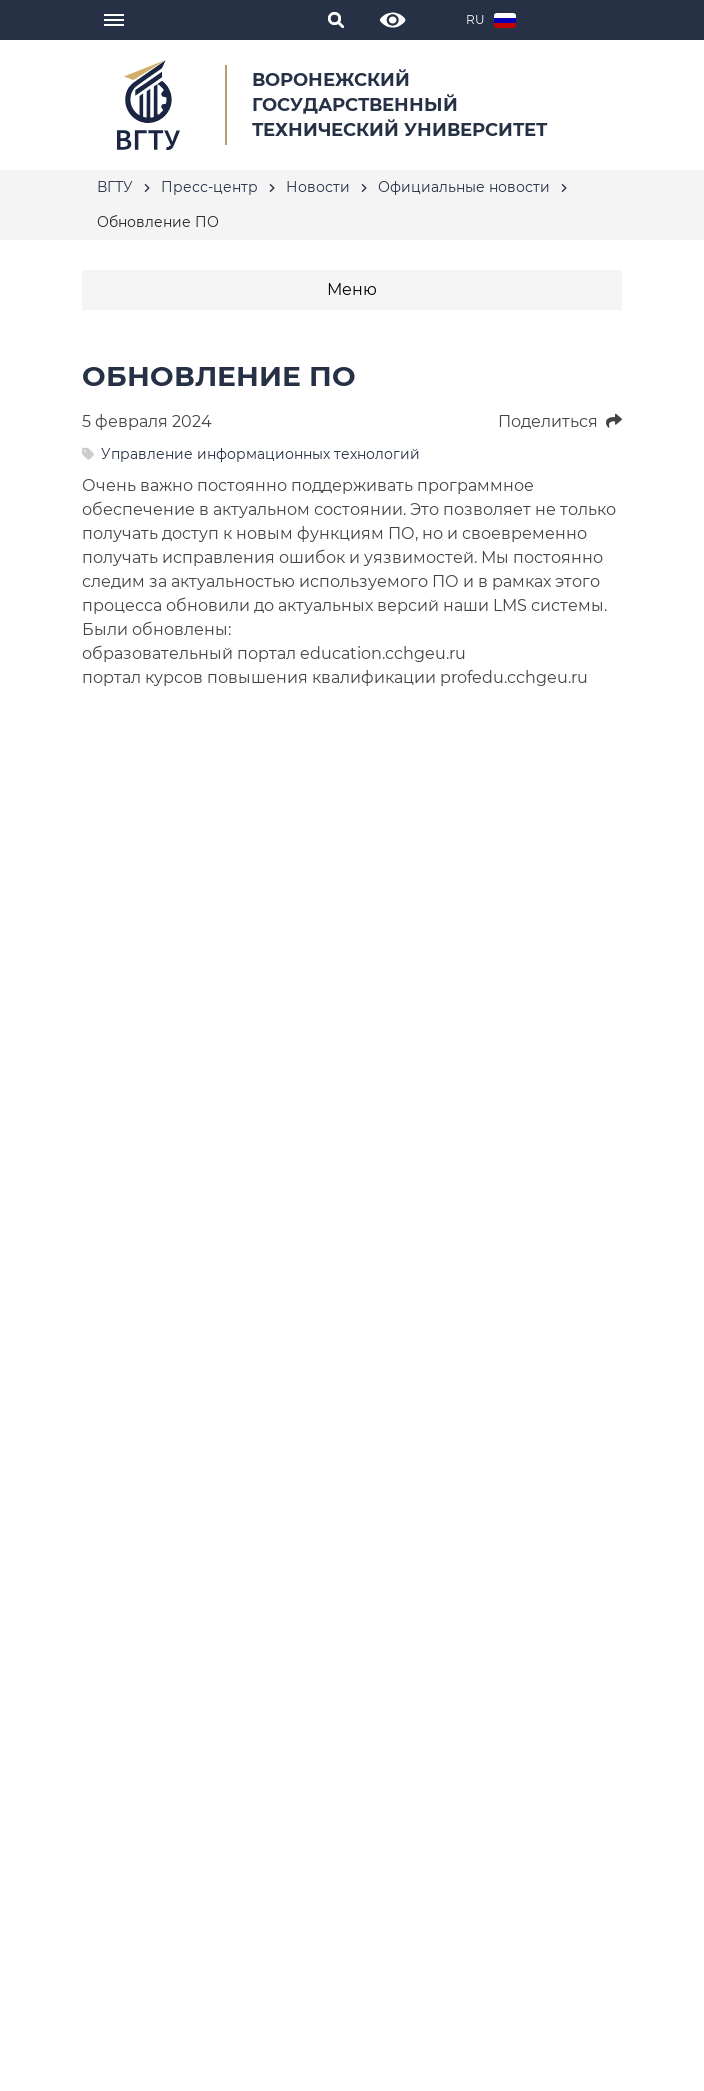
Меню (352, 289)
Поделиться (560, 421)
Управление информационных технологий (260, 454)
